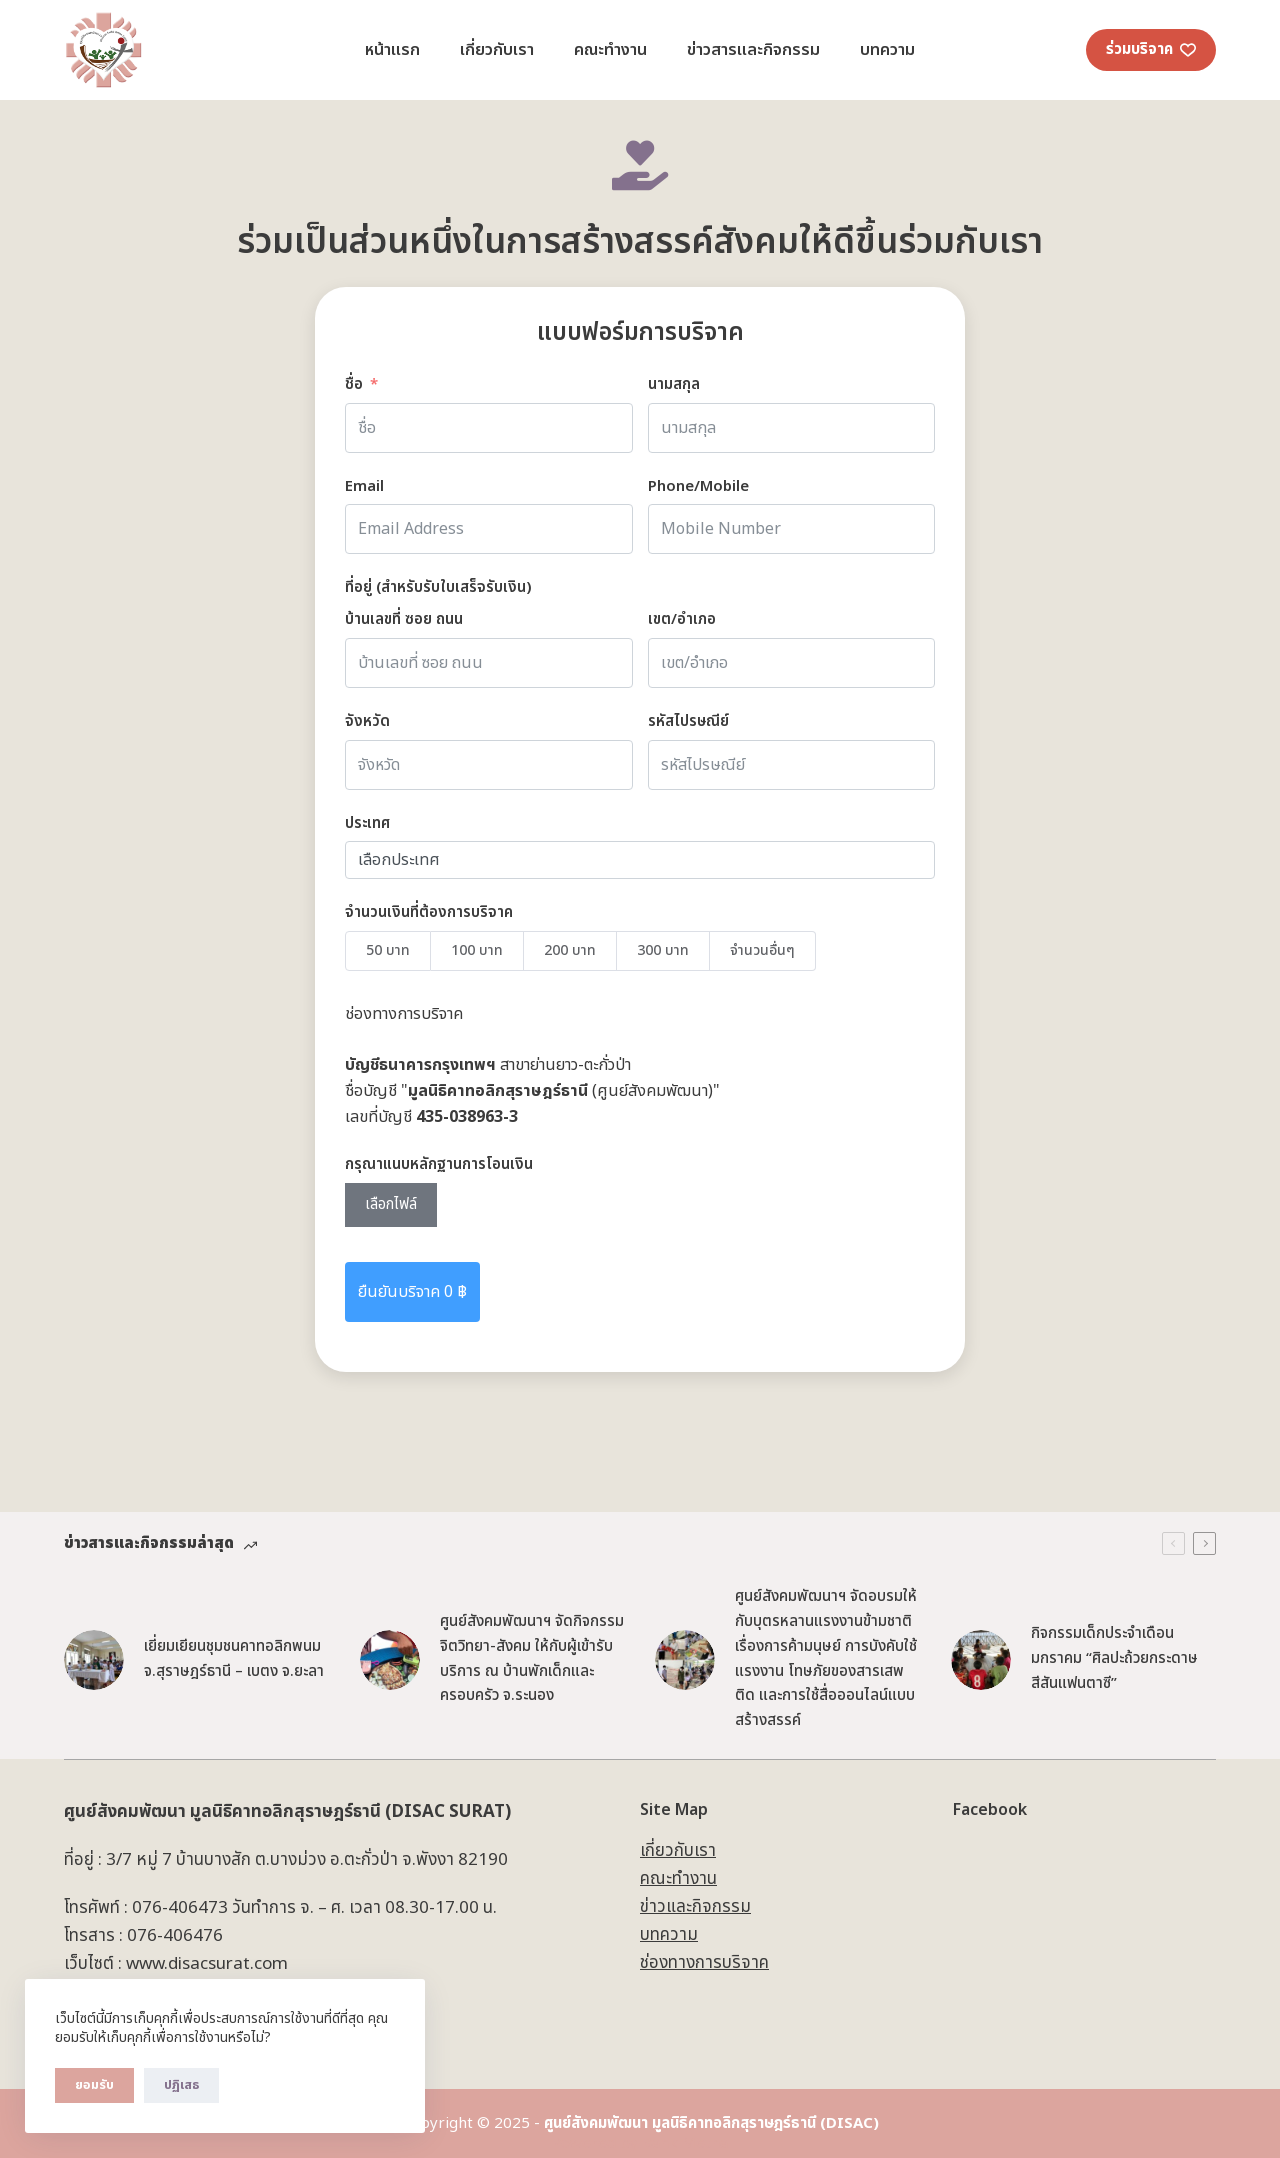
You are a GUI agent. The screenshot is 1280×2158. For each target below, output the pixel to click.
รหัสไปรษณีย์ (688, 721)
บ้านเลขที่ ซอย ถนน (404, 619)
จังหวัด (367, 721)
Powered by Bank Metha (640, 2143)
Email (364, 486)
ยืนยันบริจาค (412, 1292)
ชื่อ (354, 384)
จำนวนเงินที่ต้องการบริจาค (429, 912)
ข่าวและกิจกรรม (695, 1907)
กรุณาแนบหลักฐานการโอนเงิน (439, 1164)
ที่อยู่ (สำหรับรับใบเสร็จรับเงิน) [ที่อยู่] (438, 587)
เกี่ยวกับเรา (497, 50)
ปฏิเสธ (181, 2085)
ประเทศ (367, 823)
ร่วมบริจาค (1151, 49)
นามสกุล (674, 384)
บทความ (887, 50)
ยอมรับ (94, 2085)
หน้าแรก (392, 50)
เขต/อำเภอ (682, 619)
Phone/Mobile (698, 486)
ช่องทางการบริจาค (704, 1963)
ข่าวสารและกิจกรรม (753, 50)
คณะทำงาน (610, 50)
